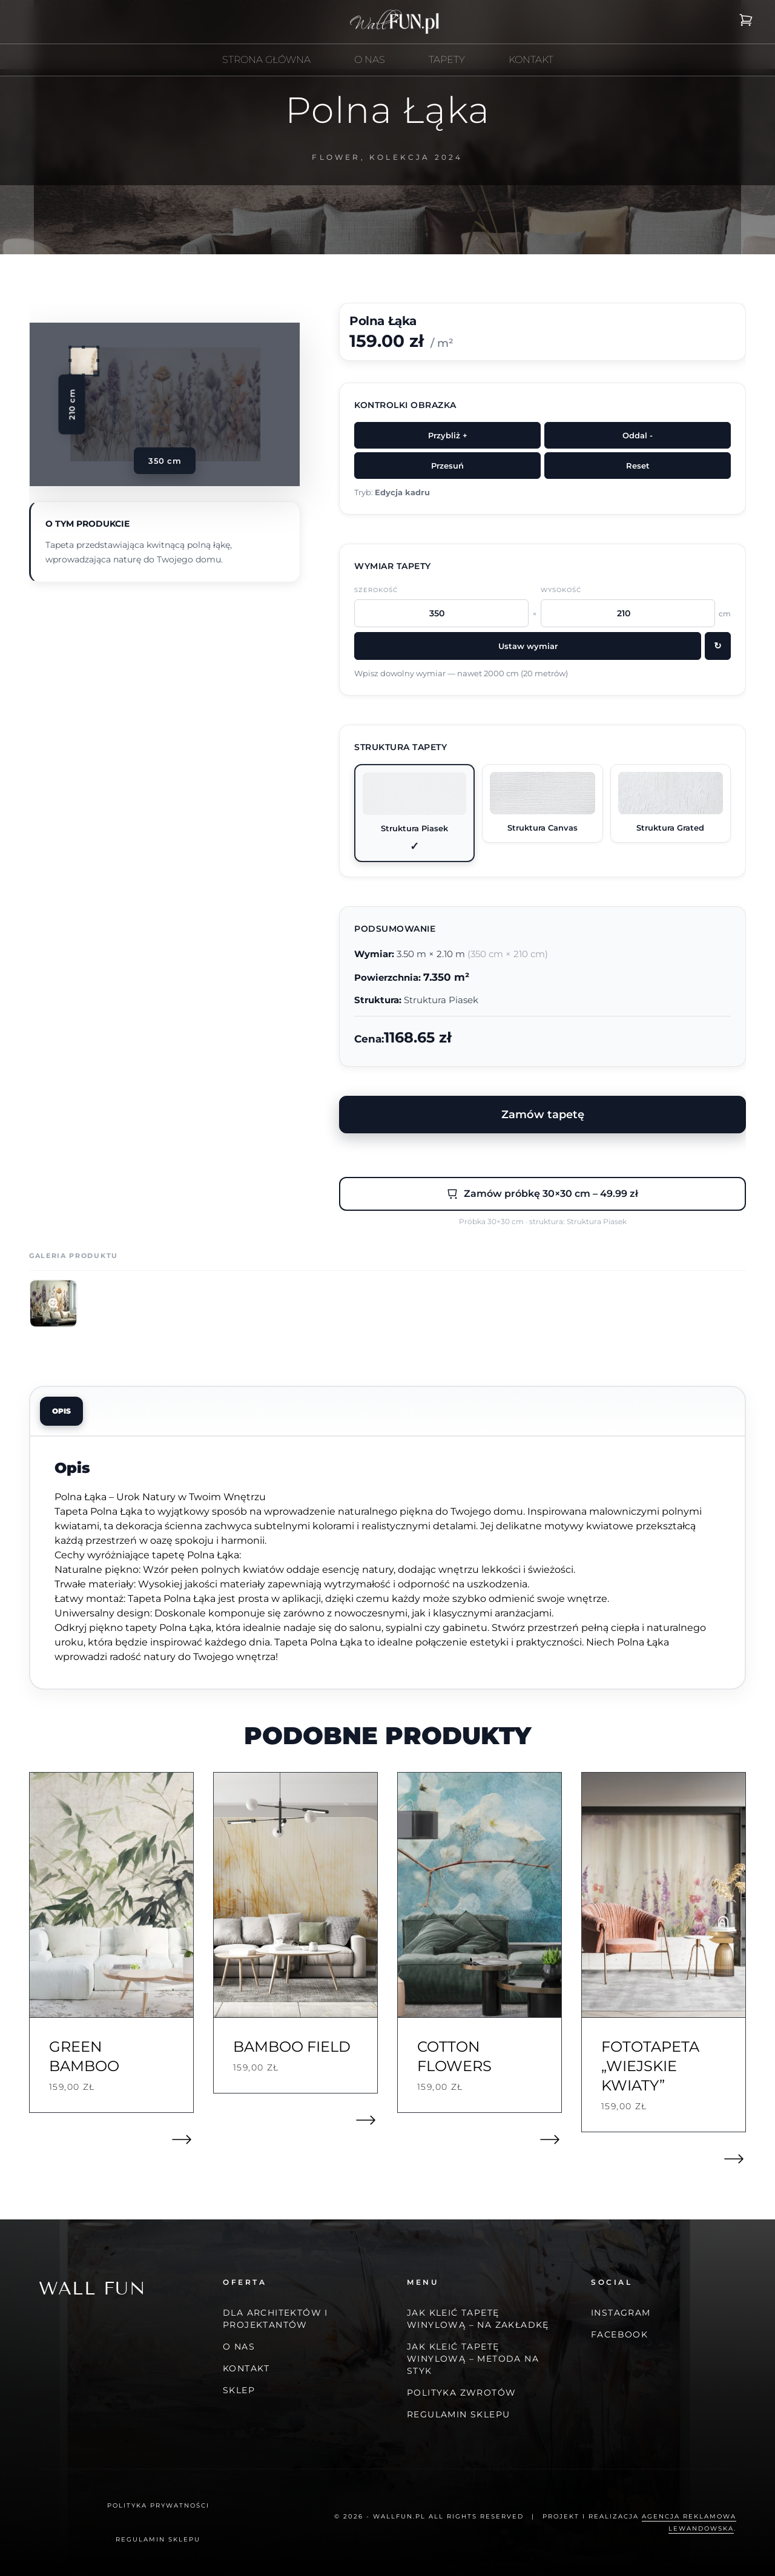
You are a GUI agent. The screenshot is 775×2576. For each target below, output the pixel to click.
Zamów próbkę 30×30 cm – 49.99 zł (542, 1193)
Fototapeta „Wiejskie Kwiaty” (650, 2066)
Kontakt (246, 2368)
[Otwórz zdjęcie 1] (53, 1303)
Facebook (619, 2334)
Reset (638, 465)
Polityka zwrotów (461, 2392)
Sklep (239, 2390)
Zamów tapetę (542, 1114)
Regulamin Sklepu (458, 2414)
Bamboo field (292, 2046)
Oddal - (637, 435)
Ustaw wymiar (528, 646)
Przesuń (447, 465)
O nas (239, 2346)
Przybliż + (447, 435)
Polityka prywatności (158, 2505)
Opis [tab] (61, 1410)
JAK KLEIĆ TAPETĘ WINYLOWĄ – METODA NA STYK (473, 2358)
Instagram (621, 2312)
